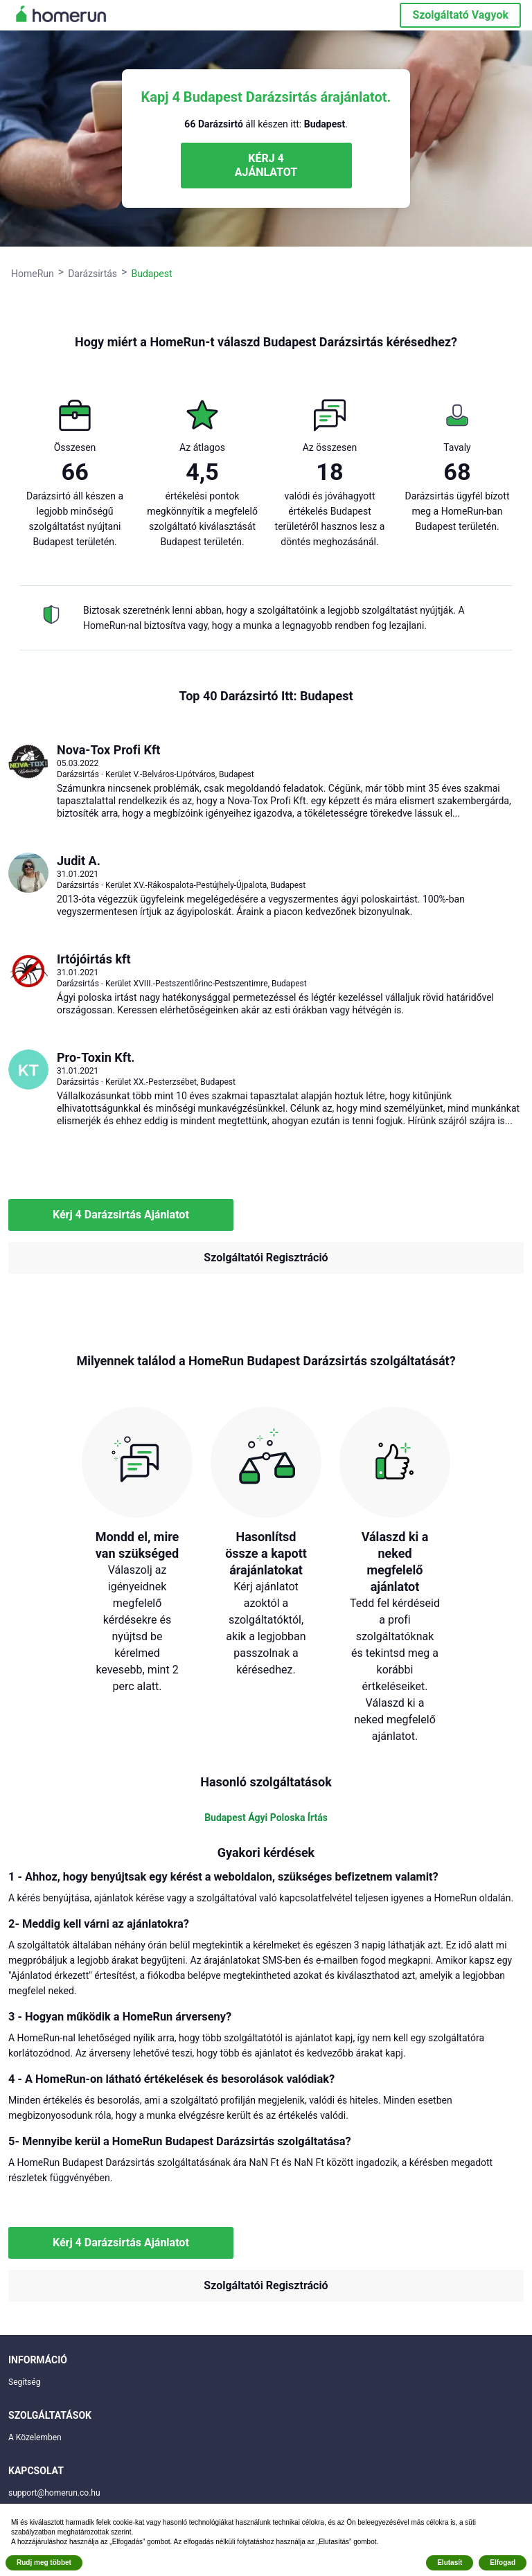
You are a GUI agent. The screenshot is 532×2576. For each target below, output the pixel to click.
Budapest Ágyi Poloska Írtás (266, 1817)
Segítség (24, 2382)
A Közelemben (35, 2437)
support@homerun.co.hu (54, 2493)
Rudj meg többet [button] (44, 2562)
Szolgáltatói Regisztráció (266, 1257)
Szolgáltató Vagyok (460, 14)
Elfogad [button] (502, 2562)
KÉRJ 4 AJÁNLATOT (266, 165)
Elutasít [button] (449, 2562)
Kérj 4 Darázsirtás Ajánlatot (121, 1214)
